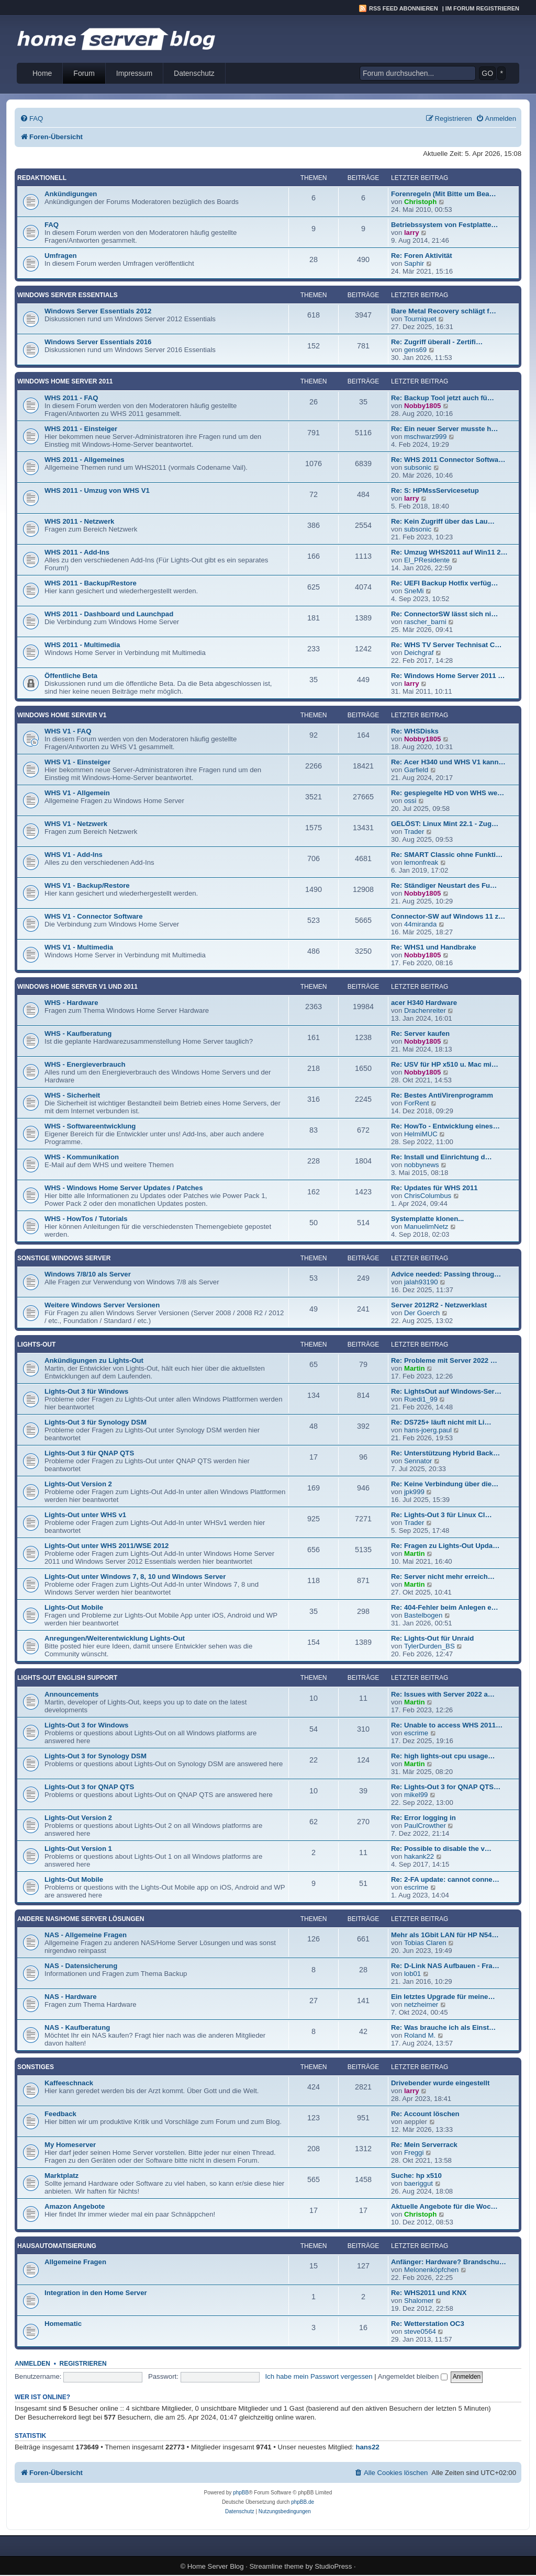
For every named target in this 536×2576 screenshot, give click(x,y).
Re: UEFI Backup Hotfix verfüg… (444, 583)
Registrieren (83, 2363)
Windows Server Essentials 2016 (97, 342)
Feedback (60, 2114)
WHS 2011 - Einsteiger (80, 429)
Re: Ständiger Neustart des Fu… (444, 885)
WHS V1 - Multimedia (78, 947)
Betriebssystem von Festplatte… (444, 225)
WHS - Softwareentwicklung (90, 1126)
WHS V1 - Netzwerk (75, 824)
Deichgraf (418, 653)
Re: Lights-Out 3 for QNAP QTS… (445, 1787)
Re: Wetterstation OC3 (427, 2324)
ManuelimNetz (426, 1226)
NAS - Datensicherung (80, 1966)
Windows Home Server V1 (61, 715)
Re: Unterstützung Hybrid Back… (445, 1453)
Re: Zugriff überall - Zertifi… (437, 342)
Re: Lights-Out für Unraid (432, 1638)
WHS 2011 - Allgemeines (84, 460)
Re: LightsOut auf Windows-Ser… (446, 1391)
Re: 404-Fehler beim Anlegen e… (444, 1607)
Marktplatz (61, 2175)
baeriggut (418, 2183)
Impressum (134, 73)
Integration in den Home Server (95, 2293)
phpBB (241, 2492)
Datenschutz (194, 73)
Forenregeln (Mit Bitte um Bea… (443, 194)
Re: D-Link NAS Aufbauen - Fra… (445, 1966)
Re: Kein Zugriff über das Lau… (443, 521)
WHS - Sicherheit (72, 1095)
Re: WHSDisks (415, 731)
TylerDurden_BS (429, 1646)
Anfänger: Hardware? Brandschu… (448, 2262)
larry (411, 232)
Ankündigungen (70, 194)
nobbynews (421, 1165)
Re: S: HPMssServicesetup (435, 490)
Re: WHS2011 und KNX (428, 2293)
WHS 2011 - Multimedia (82, 645)
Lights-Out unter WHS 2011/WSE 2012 (106, 1546)
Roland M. (420, 2035)
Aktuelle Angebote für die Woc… (444, 2206)
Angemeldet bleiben (413, 2376)
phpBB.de (302, 2502)
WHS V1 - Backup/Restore (87, 885)
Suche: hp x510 (416, 2175)
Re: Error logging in (423, 1818)
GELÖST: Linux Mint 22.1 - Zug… (444, 824)
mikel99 (416, 1795)
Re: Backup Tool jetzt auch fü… (442, 398)
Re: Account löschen (425, 2114)
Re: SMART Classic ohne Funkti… (446, 854)
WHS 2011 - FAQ (71, 398)
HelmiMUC (421, 1134)
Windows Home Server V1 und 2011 (77, 986)
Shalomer (418, 2300)
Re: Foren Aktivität (421, 255)
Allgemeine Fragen (75, 2262)
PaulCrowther (425, 1825)
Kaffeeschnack (68, 2083)
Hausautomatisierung (56, 2246)
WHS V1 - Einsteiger (77, 762)
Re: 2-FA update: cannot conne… (445, 1879)
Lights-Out (36, 1344)
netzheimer (421, 2004)
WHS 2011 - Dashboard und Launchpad (108, 614)
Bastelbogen (423, 1615)
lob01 (412, 1974)
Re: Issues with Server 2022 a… (443, 1694)
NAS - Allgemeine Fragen (85, 1935)
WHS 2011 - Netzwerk (79, 521)
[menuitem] (31, 118)
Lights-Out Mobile (73, 1607)
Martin (414, 1368)
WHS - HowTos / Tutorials (86, 1219)
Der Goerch (422, 1313)
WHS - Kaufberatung (77, 1033)
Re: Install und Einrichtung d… (441, 1157)
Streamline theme (277, 2566)
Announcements (71, 1694)
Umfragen (60, 255)
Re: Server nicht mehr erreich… (443, 1576)
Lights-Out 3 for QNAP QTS (89, 1787)
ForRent (416, 1103)
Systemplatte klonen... (427, 1219)
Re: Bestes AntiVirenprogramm (442, 1095)
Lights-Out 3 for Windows (86, 1725)
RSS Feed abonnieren (403, 8)
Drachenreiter (425, 1010)
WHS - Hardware (71, 1003)
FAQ (51, 225)
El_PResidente (427, 560)
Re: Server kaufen (420, 1033)
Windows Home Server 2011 (65, 381)
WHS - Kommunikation (81, 1157)
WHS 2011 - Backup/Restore (90, 583)
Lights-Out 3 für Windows (86, 1391)
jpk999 (414, 1492)
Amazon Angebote (74, 2206)
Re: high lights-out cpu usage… (443, 1756)
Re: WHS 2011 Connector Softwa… (448, 460)
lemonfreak (421, 862)
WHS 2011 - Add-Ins (76, 552)
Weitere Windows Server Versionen (102, 1305)
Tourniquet (420, 319)
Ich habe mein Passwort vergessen (318, 2376)
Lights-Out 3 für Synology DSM (95, 1422)
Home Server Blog (215, 2566)
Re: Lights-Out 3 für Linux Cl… (441, 1515)
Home (42, 73)
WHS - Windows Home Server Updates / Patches (123, 1188)
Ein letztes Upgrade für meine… (443, 1997)
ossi (410, 801)
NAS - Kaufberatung (77, 2027)
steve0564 (420, 2331)
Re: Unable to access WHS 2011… (446, 1725)
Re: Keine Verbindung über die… (444, 1484)
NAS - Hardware (70, 1997)
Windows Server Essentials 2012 (97, 311)
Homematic (63, 2324)
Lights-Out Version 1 (78, 1848)
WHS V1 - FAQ (67, 731)
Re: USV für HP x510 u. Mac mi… (444, 1064)
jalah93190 (421, 1282)
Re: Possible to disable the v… (441, 1848)
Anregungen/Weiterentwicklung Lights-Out (114, 1638)
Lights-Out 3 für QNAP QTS (89, 1453)
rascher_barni (425, 622)
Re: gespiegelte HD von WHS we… (447, 793)
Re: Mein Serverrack (424, 2145)
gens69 (415, 350)
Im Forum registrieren (482, 8)
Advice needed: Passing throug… (446, 1274)
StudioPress (333, 2566)
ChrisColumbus (427, 1196)
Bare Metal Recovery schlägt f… (443, 311)
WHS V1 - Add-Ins (73, 854)
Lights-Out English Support (67, 1677)
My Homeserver (70, 2145)
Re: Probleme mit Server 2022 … (444, 1360)
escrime (416, 1733)
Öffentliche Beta (70, 676)
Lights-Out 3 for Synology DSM (95, 1756)
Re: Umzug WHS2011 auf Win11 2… (449, 552)
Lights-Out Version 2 (78, 1484)
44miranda (420, 924)
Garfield (416, 770)
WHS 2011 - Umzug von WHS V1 (97, 490)
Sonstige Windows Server (63, 1258)
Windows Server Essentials (67, 295)
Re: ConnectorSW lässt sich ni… (444, 614)
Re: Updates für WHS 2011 (434, 1188)
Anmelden (32, 2363)
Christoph (420, 202)
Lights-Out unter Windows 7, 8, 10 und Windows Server (135, 1576)
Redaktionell (41, 178)
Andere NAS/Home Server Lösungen (80, 1919)
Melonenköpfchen (431, 2270)
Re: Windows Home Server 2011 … (448, 676)
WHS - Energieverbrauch (85, 1064)
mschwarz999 (425, 436)
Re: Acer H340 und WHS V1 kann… (448, 762)
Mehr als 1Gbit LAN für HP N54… (445, 1935)
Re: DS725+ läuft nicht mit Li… (441, 1422)
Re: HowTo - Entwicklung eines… (445, 1126)
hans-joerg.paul (428, 1430)
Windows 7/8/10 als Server (87, 1274)
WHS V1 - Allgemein (77, 793)
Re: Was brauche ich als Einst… (443, 2027)
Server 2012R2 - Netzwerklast (439, 1305)
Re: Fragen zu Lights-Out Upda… (445, 1546)
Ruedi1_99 (421, 1399)
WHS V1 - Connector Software (93, 916)
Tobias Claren (425, 1943)
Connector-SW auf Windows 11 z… (448, 916)
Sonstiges (35, 2067)
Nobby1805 (422, 406)
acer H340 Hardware (424, 1003)
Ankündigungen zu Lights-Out (93, 1360)
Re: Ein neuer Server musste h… (444, 429)
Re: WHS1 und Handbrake (433, 947)
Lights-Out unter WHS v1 (85, 1515)
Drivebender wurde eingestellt (440, 2083)
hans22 (367, 2447)
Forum (83, 73)
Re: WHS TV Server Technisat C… (446, 645)
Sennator (418, 1461)
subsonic (417, 467)
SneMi (413, 591)
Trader (414, 831)
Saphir (414, 263)
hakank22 (419, 1856)
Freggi (413, 2152)
